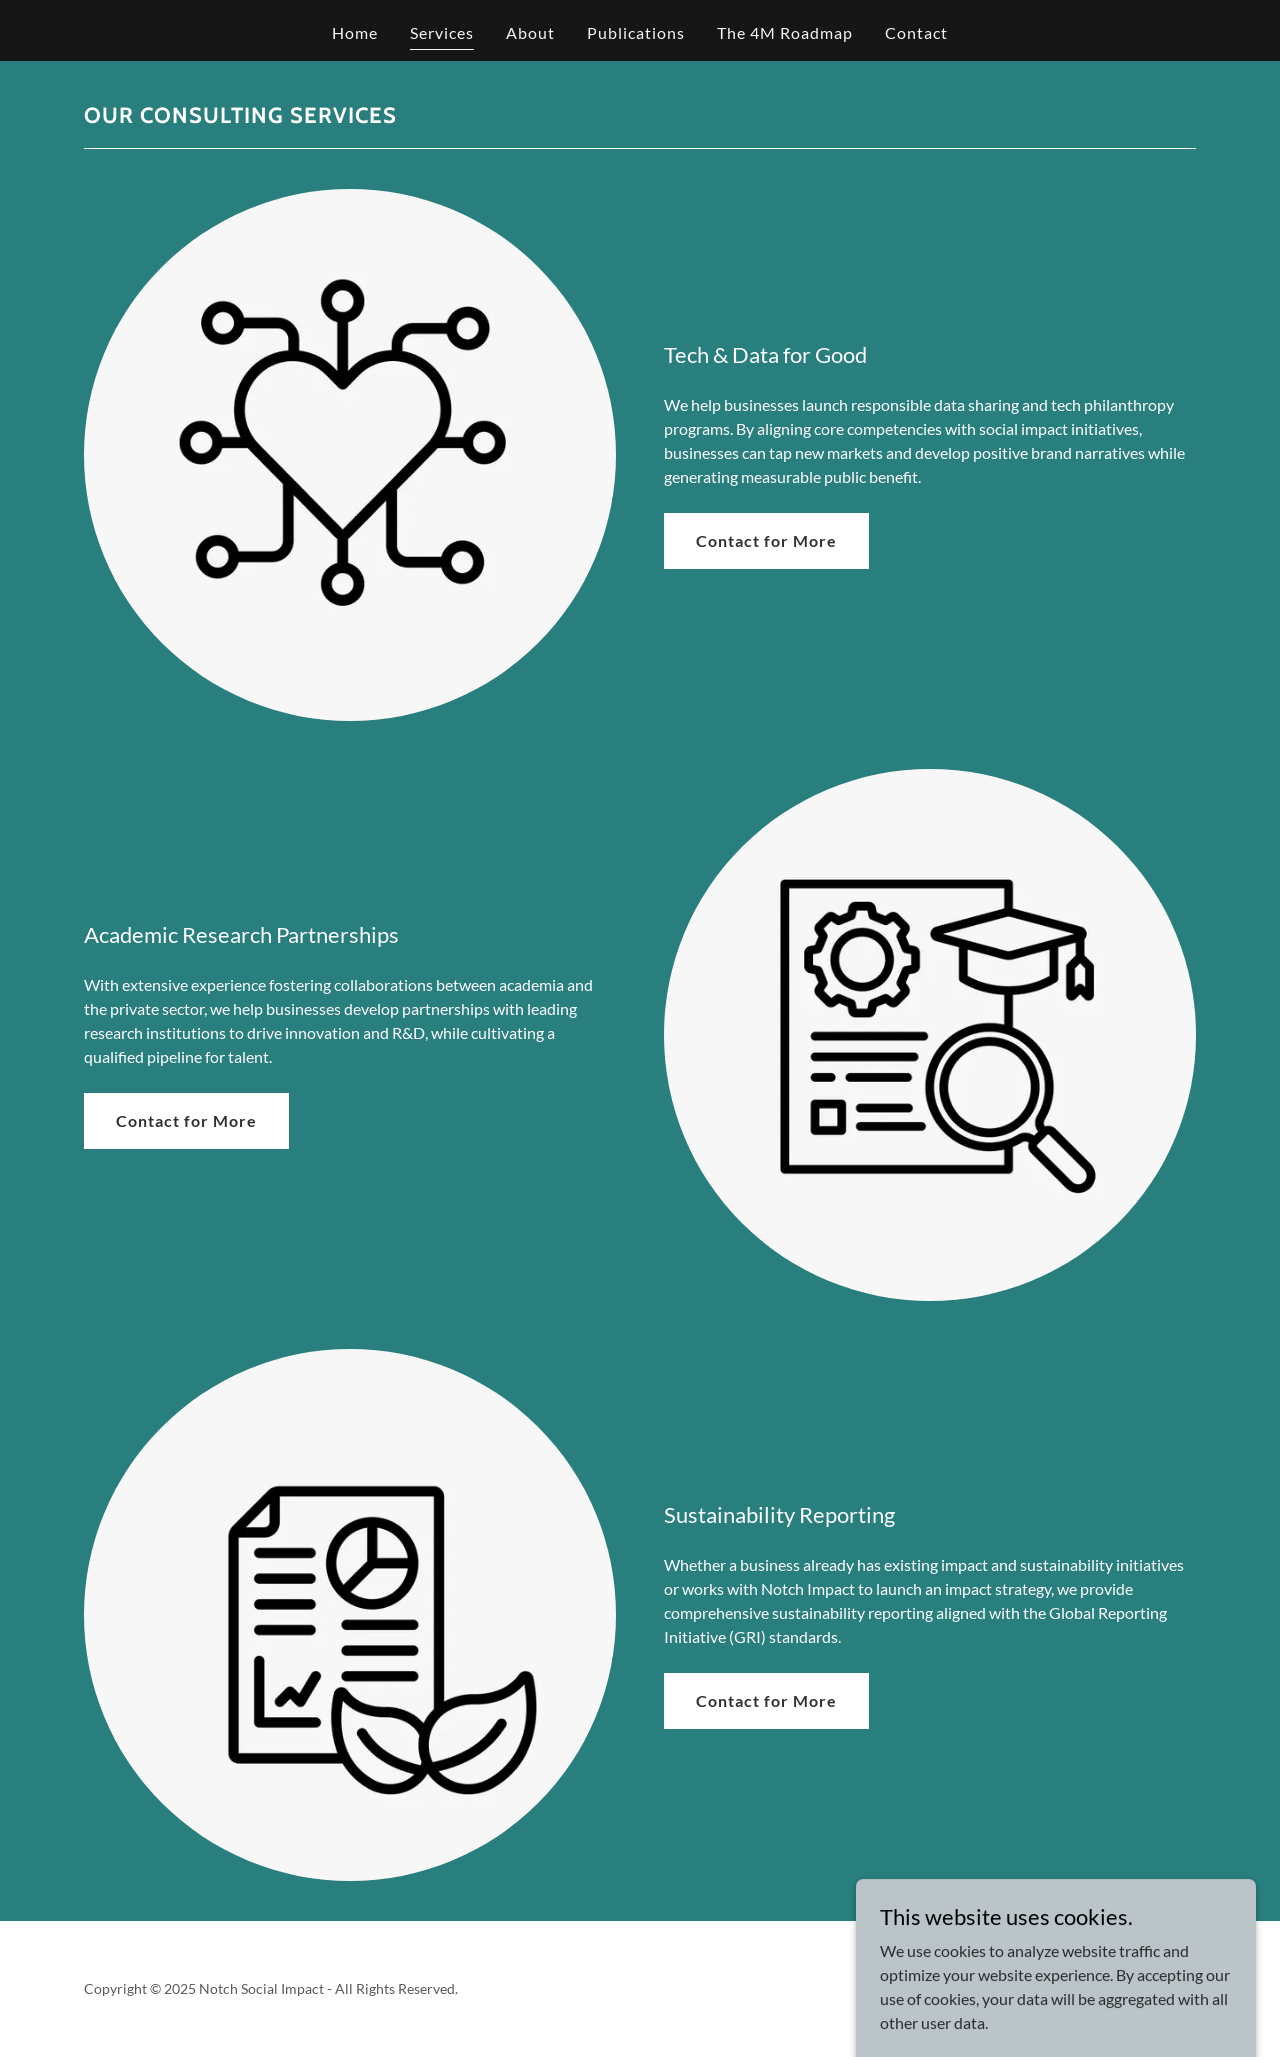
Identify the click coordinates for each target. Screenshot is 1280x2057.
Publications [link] (636, 32)
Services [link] (442, 32)
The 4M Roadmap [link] (785, 32)
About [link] (530, 32)
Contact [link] (916, 32)
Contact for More (766, 540)
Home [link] (355, 32)
